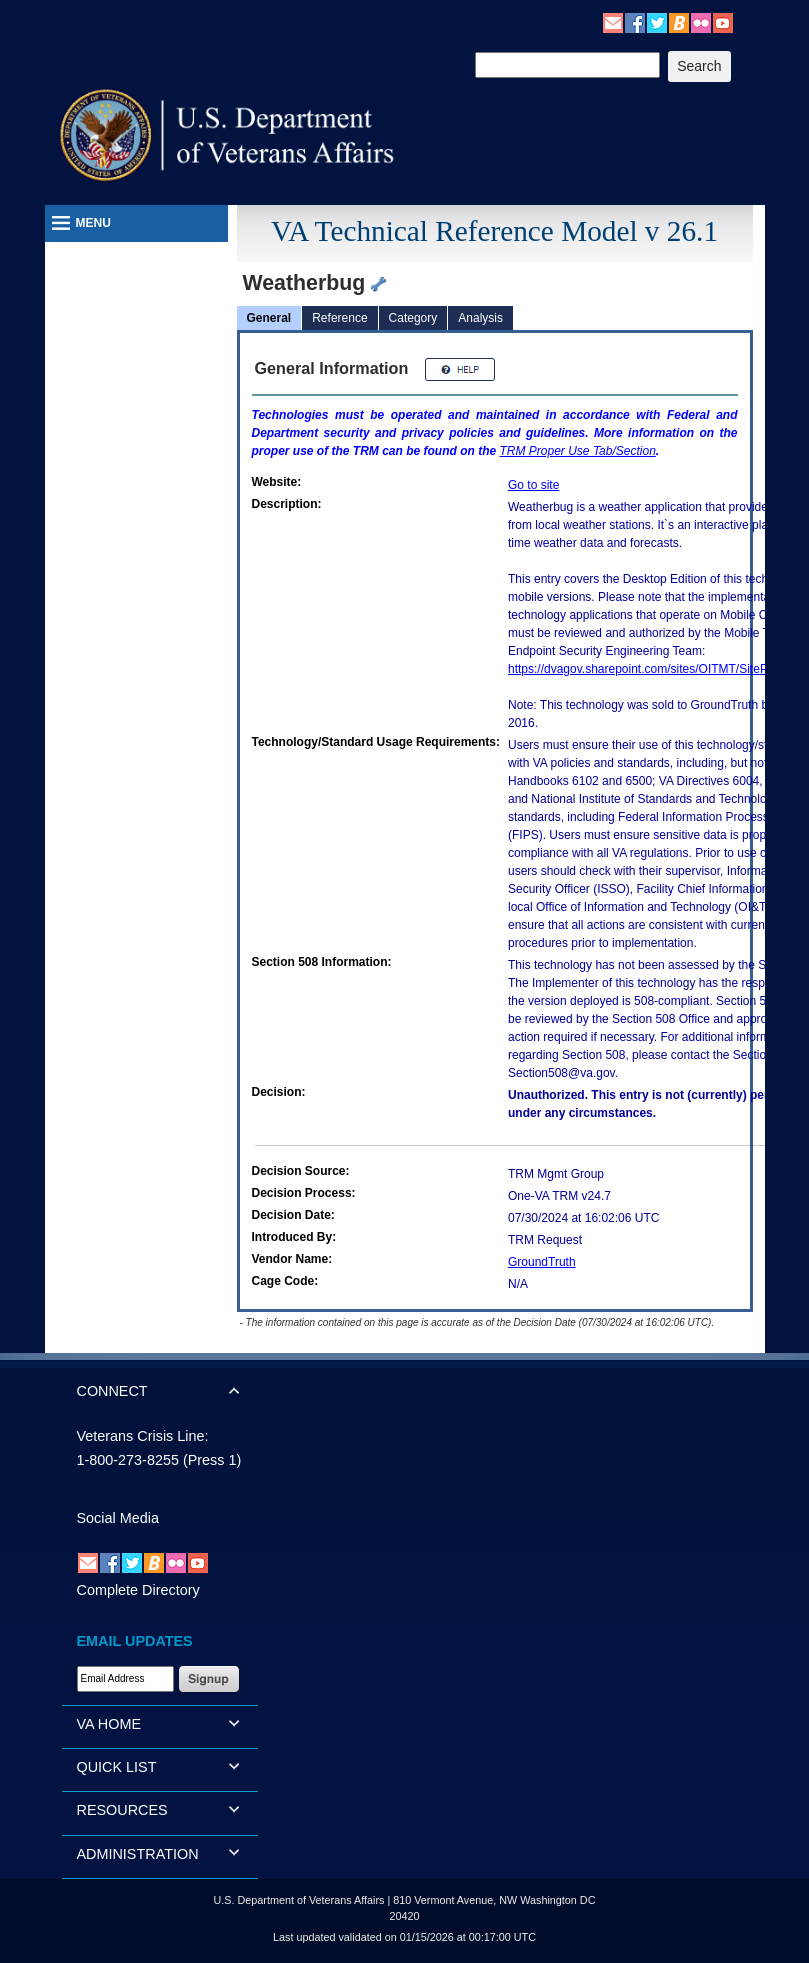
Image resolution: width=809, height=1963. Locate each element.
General (269, 318)
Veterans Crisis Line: (143, 1436)
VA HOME (109, 1724)
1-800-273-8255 (128, 1460)
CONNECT (112, 1391)
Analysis (480, 318)
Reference (339, 318)
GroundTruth (542, 1262)
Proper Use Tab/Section (578, 451)
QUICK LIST (117, 1767)
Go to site (533, 485)
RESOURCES (122, 1810)
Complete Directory (138, 1590)
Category (413, 318)
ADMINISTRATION (138, 1854)
